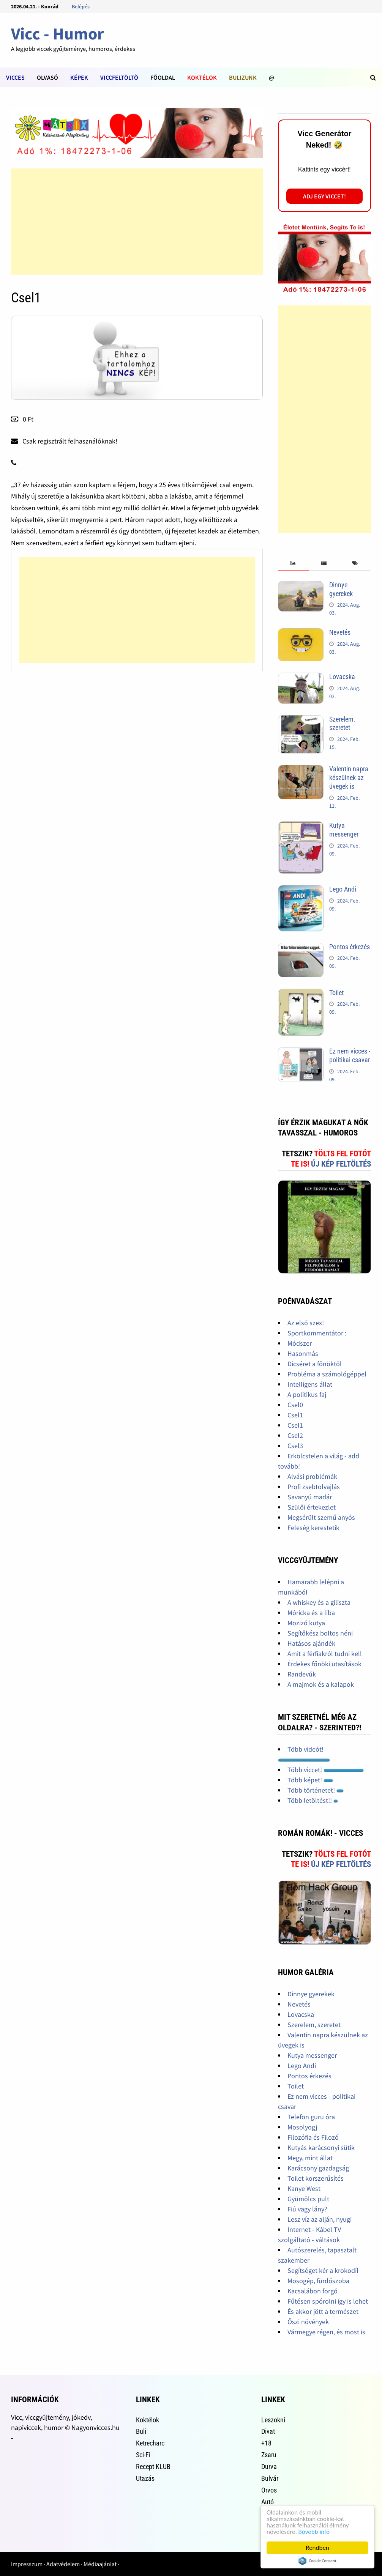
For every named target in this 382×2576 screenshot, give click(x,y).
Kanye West (303, 2188)
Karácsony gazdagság (318, 2168)
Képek (79, 77)
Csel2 (295, 1435)
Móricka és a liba (311, 1612)
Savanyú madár (309, 1496)
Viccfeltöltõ (119, 77)
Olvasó (47, 77)
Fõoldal (162, 77)
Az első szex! (305, 1322)
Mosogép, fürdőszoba (318, 2280)
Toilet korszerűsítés (315, 2178)
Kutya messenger (343, 829)
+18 (266, 2443)
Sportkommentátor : (316, 1333)
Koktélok (202, 77)
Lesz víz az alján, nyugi (319, 2219)
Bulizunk (243, 77)
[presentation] (293, 563)
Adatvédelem (63, 2564)
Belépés (81, 6)
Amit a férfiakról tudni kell (324, 1653)
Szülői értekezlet (311, 1507)
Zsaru (268, 2455)
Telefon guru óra (311, 2116)
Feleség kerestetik (313, 1527)
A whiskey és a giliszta (318, 1602)
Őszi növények (308, 2321)
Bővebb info (314, 2532)
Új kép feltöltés (341, 1163)
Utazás (145, 2478)
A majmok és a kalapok (320, 1684)
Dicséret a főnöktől (314, 1363)
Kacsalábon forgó (312, 2291)
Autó (267, 2502)
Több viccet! (325, 1769)
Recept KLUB (153, 2467)
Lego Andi (342, 889)
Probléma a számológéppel (326, 1374)
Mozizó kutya (306, 1622)
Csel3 (295, 1445)
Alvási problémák (312, 1476)
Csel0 (295, 1404)
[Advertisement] (137, 221)
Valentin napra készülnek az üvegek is (348, 777)
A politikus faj (306, 1394)
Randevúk (301, 1674)
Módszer (299, 1343)
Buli (141, 2431)
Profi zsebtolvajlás (313, 1486)
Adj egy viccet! (324, 196)
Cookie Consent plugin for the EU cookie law (317, 2561)
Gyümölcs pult (308, 2198)
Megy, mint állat (310, 2157)
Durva (269, 2467)
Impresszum (27, 2564)
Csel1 (295, 1415)
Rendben (317, 2548)
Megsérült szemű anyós (321, 1517)
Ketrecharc (150, 2443)
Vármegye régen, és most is (326, 2332)
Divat (268, 2431)
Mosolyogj (302, 2127)
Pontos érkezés (349, 947)
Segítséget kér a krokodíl (322, 2270)
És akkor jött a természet (322, 2311)
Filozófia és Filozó (313, 2137)
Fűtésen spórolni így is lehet (327, 2301)
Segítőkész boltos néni (320, 1633)
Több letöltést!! (312, 1800)
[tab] (293, 563)
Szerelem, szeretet (342, 723)
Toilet (336, 993)
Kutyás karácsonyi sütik (321, 2147)
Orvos (269, 2490)
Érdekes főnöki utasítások (324, 1663)
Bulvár (269, 2478)
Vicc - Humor (57, 33)
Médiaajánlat (100, 2564)
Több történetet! (315, 1790)
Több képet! (310, 1780)
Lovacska (342, 677)
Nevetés (339, 632)
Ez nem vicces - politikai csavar (349, 1055)
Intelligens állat (309, 1384)
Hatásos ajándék (311, 1643)
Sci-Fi (143, 2455)
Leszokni (273, 2420)
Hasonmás (302, 1353)
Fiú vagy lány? (307, 2209)
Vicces (15, 77)
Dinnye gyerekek (341, 589)
